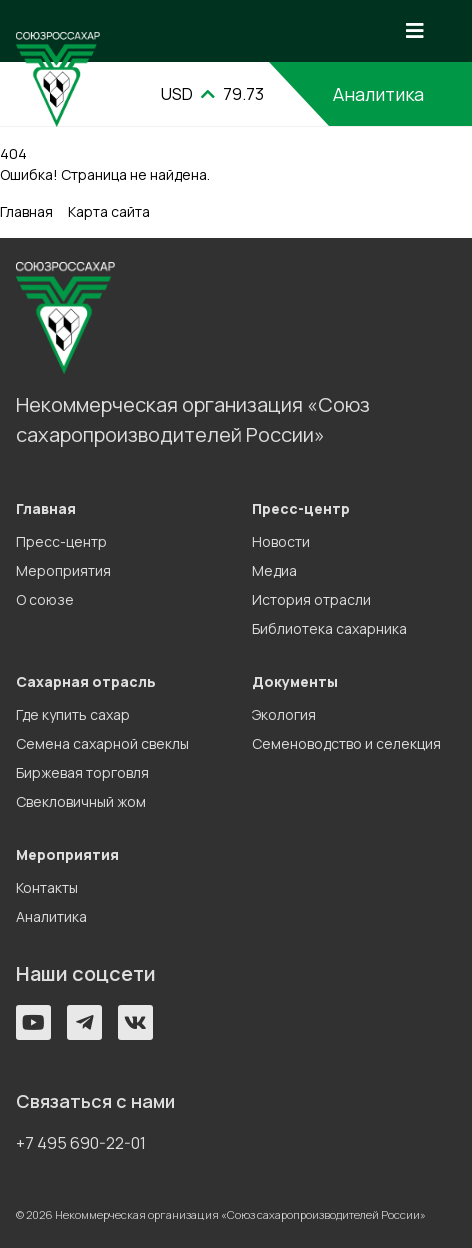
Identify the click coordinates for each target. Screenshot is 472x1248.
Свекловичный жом (81, 801)
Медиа (274, 570)
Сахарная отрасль (86, 681)
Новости (281, 541)
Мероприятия (63, 570)
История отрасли (311, 599)
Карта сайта (109, 211)
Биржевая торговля (82, 772)
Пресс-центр (61, 541)
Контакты (47, 887)
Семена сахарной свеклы (102, 743)
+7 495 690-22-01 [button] (81, 1143)
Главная (26, 211)
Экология (284, 714)
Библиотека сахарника (329, 628)
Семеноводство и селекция (346, 743)
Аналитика (378, 94)
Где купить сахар (73, 714)
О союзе (45, 599)
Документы (295, 681)
